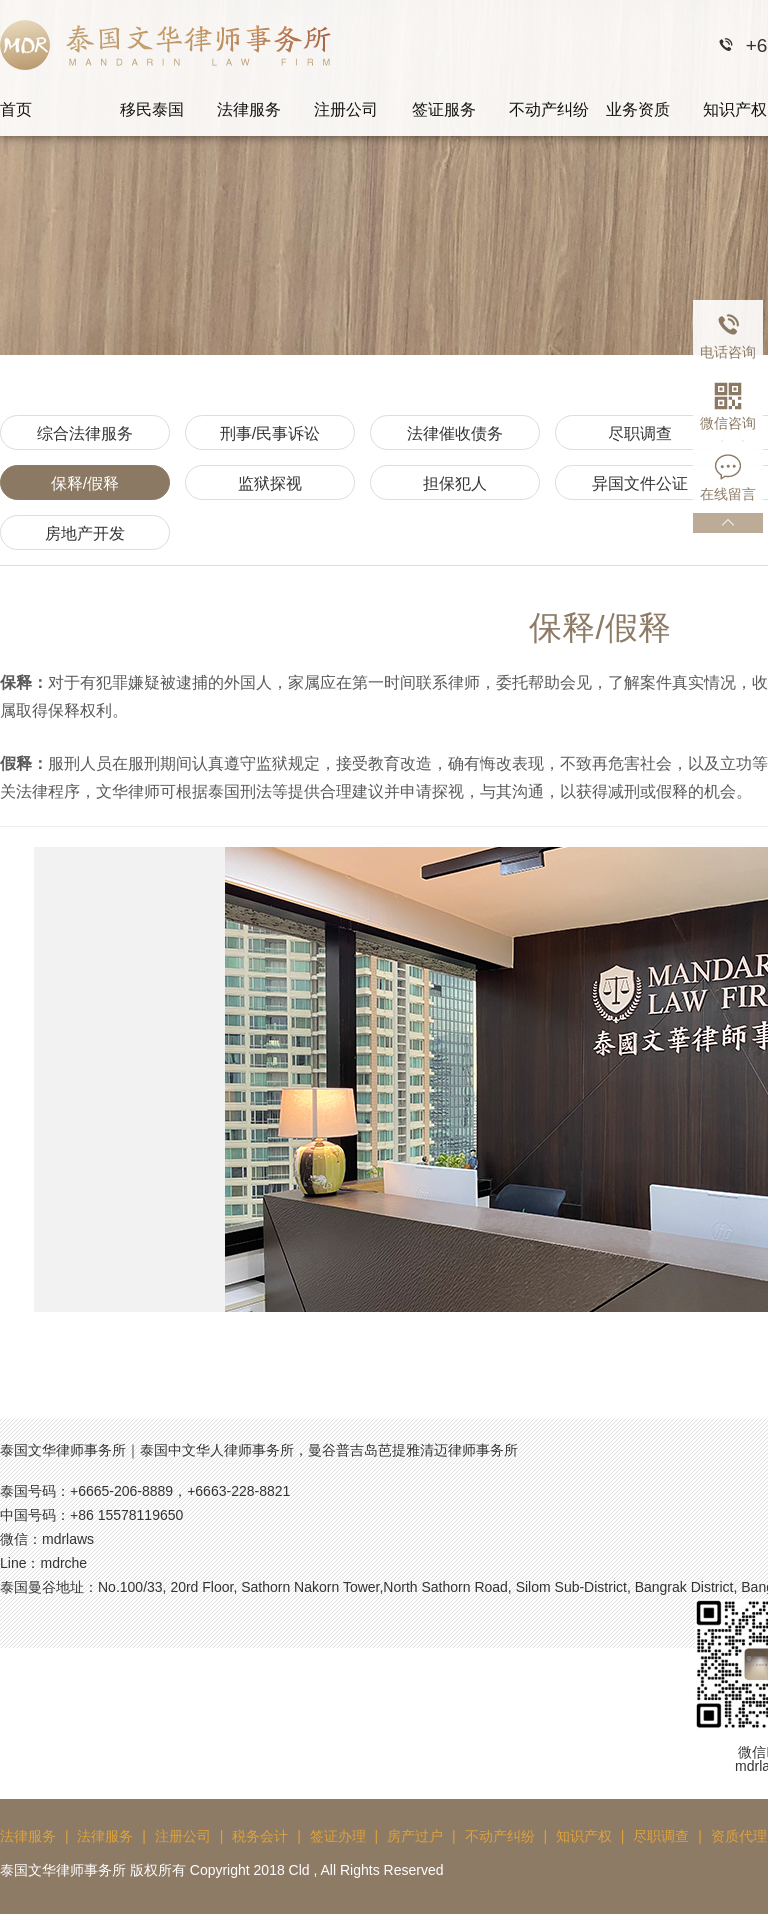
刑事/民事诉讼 (270, 433)
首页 (16, 109)
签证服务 (444, 109)
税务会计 (260, 1836)
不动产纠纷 (549, 109)
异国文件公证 (640, 483)
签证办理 (338, 1836)
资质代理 (739, 1836)
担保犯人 (455, 483)
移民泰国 (152, 109)
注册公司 (346, 109)
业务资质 (638, 109)
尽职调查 (640, 433)
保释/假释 (85, 483)
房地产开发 (85, 533)
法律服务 (249, 109)
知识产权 (584, 1836)
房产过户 (415, 1836)
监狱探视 (270, 483)
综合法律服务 (85, 433)
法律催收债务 (455, 433)
